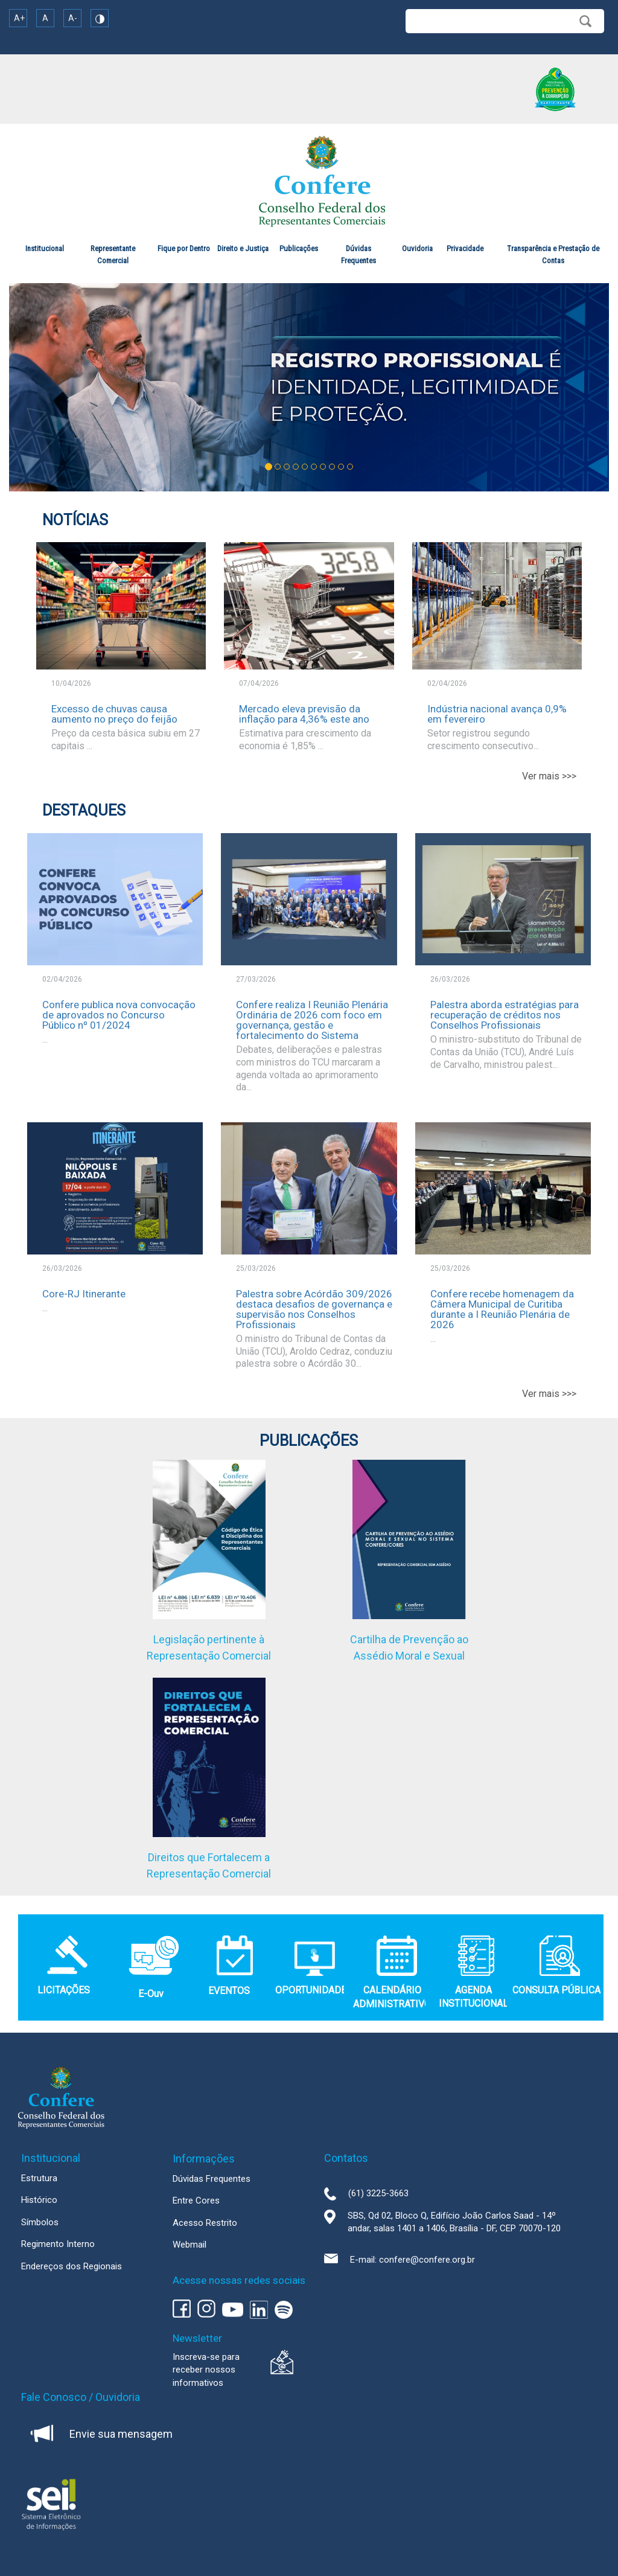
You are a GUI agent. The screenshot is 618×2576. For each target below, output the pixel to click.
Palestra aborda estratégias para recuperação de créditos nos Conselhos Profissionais (504, 1015)
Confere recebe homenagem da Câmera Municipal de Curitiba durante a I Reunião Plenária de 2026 (502, 1309)
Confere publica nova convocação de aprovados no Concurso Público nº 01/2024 (119, 1015)
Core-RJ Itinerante (84, 1294)
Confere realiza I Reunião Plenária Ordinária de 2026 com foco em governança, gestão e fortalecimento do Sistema (312, 1020)
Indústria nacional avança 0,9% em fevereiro (497, 714)
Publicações (298, 248)
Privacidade (465, 248)
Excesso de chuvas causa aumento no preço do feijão (114, 714)
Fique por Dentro (184, 248)
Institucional (44, 248)
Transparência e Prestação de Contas (553, 254)
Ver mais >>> (549, 776)
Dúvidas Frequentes (358, 254)
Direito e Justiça (243, 248)
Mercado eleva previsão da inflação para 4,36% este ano (304, 714)
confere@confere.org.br (427, 2259)
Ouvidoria (417, 248)
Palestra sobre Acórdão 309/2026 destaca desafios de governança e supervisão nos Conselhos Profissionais (314, 1309)
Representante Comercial (113, 254)
